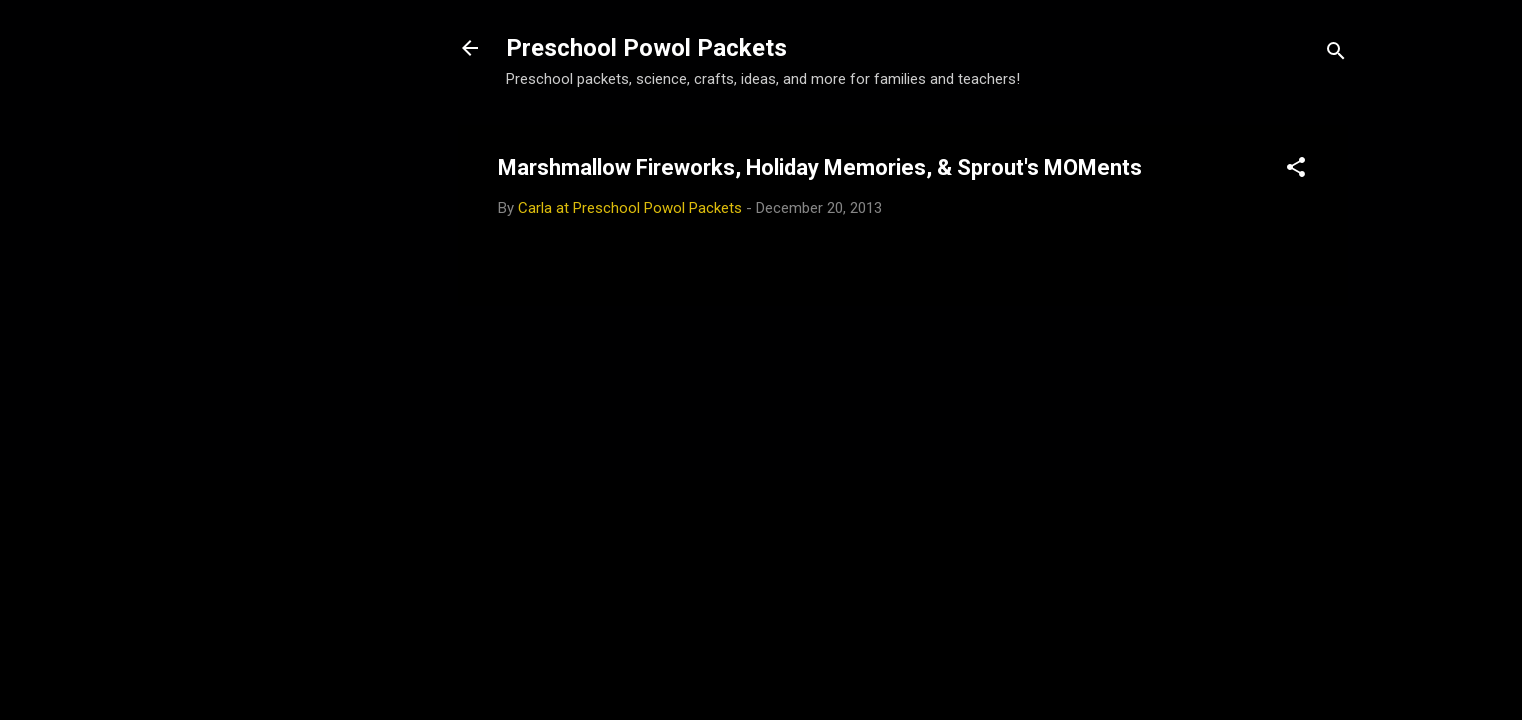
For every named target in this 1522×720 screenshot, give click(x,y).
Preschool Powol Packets (646, 48)
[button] (1296, 170)
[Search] (1336, 54)
